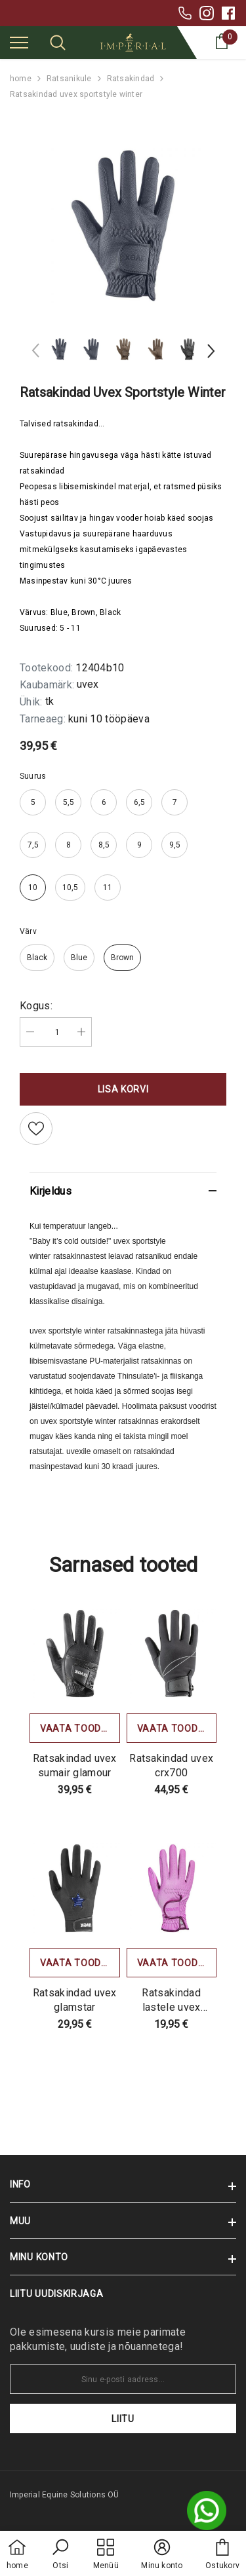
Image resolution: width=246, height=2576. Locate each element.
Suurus (33, 776)
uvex (87, 684)
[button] (60, 2555)
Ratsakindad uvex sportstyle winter (76, 94)
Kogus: (36, 1005)
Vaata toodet (76, 1728)
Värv (28, 931)
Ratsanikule (69, 78)
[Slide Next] (210, 353)
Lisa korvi (123, 1089)
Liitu (123, 2419)
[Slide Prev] (36, 353)
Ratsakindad (131, 78)
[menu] (19, 42)
